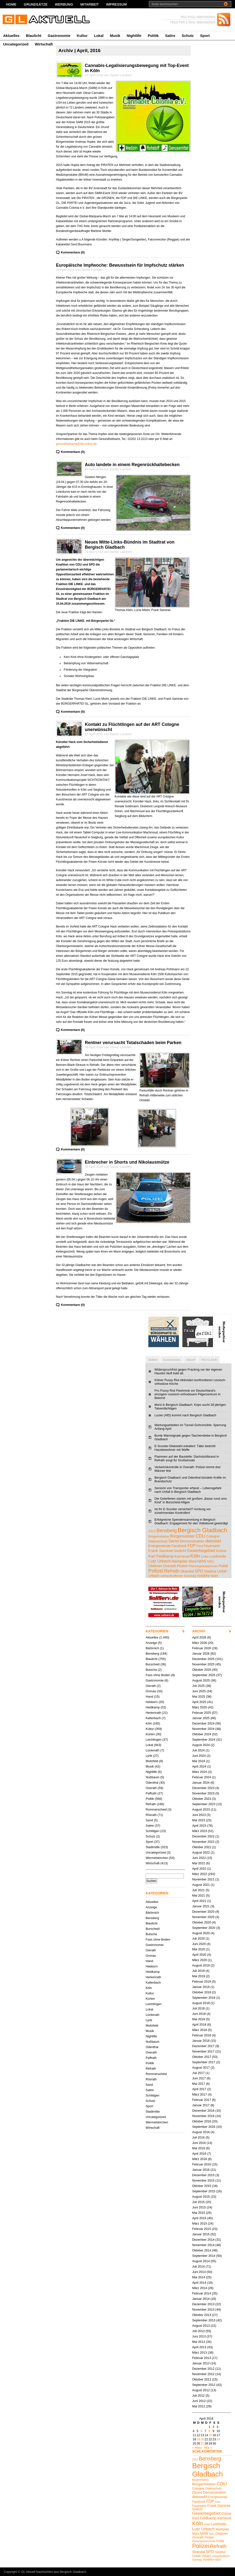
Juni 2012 (199, 2401)
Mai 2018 (198, 2019)
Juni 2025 (199, 1691)
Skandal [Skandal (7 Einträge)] (187, 1571)
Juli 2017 (198, 2073)
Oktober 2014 (201, 2250)
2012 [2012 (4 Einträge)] (152, 1531)
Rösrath (151, 1815)
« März (197, 2447)
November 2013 (203, 2309)
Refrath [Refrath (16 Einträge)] (171, 1570)
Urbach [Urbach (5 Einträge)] (154, 1576)
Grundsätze (35, 4)
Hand (149, 1696)
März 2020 (199, 1960)
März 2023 (199, 1831)
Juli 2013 (198, 2331)
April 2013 (199, 2347)
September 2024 (203, 1739)
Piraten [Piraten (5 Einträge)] (182, 1566)
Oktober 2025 (201, 1669)
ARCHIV (198, 1631)
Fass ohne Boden (158, 1675)
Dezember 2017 (203, 2046)
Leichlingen (154, 1739)
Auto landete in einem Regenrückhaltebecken (132, 464)
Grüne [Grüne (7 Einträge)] (221, 1551)
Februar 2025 (201, 1712)
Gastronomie (59, 35)
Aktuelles (11, 35)
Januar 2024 (201, 1782)
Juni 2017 (199, 2078)
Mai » (208, 2447)
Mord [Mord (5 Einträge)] (192, 1561)
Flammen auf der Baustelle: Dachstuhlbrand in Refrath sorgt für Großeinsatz (186, 1458)
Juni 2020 (199, 1944)
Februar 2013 (201, 2358)
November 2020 (203, 1917)
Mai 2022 (198, 1863)
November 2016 (203, 2116)
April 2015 (199, 2218)
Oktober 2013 (201, 2315)
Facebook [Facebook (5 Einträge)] (179, 1546)
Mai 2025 (198, 1696)
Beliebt (152, 1360)
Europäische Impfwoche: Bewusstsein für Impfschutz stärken (120, 265)
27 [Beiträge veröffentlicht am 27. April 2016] (202, 2443)
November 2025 (203, 1664)
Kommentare (171, 1360)
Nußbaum (152, 1777)
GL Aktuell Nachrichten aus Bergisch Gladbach (53, 2572)
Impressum (116, 4)
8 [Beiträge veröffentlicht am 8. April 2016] (209, 2431)
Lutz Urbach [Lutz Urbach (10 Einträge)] (159, 1561)
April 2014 (199, 2282)
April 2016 (199, 2153)
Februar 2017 (201, 2100)
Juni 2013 (199, 2336)
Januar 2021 (201, 1906)
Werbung (64, 4)
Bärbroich (152, 1648)
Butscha (151, 1669)
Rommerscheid (156, 1809)
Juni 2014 (199, 2272)
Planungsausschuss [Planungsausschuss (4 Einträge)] (203, 1566)
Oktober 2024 (201, 1734)
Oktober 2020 (201, 1922)
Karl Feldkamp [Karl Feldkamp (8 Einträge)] (161, 1556)
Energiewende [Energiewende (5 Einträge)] (159, 1546)
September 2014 (203, 2256)
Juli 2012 (198, 2395)
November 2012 (203, 2374)
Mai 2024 (198, 1761)
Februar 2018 (201, 2035)
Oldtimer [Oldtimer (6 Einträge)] (155, 1566)
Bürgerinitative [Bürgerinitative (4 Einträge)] (158, 1536)
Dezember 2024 (203, 1723)
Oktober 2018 (201, 1992)
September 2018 (203, 1997)
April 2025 (199, 1702)
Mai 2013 (198, 2342)
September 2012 (203, 2385)
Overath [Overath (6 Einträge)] (169, 1566)
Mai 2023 (198, 1820)
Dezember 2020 (203, 1911)
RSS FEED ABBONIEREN (198, 17)
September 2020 (203, 1928)
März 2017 (199, 2094)
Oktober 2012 (201, 2379)
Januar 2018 (201, 2040)
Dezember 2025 (203, 1659)
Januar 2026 (201, 1653)
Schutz (188, 35)
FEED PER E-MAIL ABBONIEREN (192, 22)
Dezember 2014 (203, 2239)
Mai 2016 (198, 2148)
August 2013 (201, 2325)
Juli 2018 (198, 2008)
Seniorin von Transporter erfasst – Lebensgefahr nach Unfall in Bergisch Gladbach (188, 1490)
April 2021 (199, 1901)
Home (11, 4)
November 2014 (203, 2245)
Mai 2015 (198, 2213)
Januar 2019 (201, 1987)
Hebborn (152, 1702)
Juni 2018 (199, 2014)
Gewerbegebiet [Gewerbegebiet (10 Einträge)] (201, 1550)
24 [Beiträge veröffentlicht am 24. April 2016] (218, 2439)
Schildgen (152, 1831)
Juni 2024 (199, 1755)
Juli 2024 (198, 1750)
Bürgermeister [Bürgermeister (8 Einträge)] (182, 1536)
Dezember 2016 (203, 2110)
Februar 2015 (201, 2229)
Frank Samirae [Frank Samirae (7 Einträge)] (160, 1551)
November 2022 (203, 1842)
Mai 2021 (198, 1895)
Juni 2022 (199, 1858)
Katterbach (153, 1718)
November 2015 (203, 2180)
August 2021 (201, 1885)
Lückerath (152, 1750)
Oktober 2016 (201, 2121)
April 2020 (199, 1954)
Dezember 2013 (203, 2304)
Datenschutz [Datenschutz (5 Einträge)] (158, 1541)
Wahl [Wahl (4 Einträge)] (214, 1576)
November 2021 (203, 1879)
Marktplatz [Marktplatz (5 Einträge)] (180, 1561)
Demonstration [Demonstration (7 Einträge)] (192, 1541)
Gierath (151, 1686)
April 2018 (199, 2024)
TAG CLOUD (209, 1360)
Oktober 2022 (201, 1847)
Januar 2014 (201, 2299)
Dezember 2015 (203, 2175)
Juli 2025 (198, 1686)
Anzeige (151, 1643)
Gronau (151, 1691)
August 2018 (201, 2003)
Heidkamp (153, 1707)
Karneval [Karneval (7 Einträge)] (182, 1556)
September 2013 (203, 2320)
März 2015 (199, 2223)
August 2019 (201, 1965)
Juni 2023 (199, 1815)
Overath (151, 1788)
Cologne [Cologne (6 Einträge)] (213, 1536)
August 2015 (201, 2196)
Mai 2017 (198, 2083)
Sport (205, 35)
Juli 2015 (198, 2202)
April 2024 (199, 1766)
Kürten (150, 1734)
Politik (153, 35)
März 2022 (199, 1874)
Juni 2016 (199, 2143)
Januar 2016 (201, 2170)
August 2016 (201, 2132)
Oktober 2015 (201, 2186)
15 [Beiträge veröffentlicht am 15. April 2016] (210, 2435)
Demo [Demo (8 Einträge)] (173, 1541)
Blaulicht (33, 35)
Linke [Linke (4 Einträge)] (205, 1556)
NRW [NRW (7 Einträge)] (201, 1561)
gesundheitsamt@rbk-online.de (76, 444)
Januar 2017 (201, 2105)
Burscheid (153, 1664)
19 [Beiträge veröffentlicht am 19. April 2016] (198, 2439)
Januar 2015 (201, 2234)
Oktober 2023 (201, 1799)
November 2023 (203, 1793)
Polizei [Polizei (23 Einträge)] (155, 1570)
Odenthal (152, 1782)
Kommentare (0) (73, 252)
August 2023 (201, 1809)
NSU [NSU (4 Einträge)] (210, 1561)
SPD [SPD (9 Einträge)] (199, 1571)
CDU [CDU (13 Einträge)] (200, 1536)
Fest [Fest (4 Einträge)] (200, 1546)
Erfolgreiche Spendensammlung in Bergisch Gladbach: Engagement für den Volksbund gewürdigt (191, 1521)
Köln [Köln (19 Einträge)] (195, 1556)
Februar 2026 (201, 1648)
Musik (115, 35)
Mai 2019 (198, 1976)
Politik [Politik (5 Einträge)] (223, 1566)
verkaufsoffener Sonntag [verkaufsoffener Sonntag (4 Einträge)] (178, 1576)
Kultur (82, 35)
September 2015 (203, 2191)
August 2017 (201, 2067)
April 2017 (199, 2089)
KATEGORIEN (157, 1631)
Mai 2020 (198, 1949)
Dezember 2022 (203, 1836)
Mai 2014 (198, 2277)
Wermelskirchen (157, 1858)
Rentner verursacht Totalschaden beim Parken (133, 1042)
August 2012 (201, 2390)
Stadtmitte (153, 1847)
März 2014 (199, 2288)
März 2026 (199, 1643)
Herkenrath (153, 1712)
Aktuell (190, 1360)
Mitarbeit (89, 4)
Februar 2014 (201, 2293)
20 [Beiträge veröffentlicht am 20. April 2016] (202, 2439)
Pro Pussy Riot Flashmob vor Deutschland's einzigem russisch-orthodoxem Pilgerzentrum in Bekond (187, 1394)
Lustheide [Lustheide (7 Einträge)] (218, 1556)
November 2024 (203, 1729)
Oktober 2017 (201, 2057)
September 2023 (203, 1804)
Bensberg (152, 1653)
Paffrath (151, 1793)
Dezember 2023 (203, 1788)
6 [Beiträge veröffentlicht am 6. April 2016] (201, 2431)
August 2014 (201, 2261)
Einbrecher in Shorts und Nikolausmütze (127, 1162)
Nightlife (134, 35)
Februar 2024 (201, 1777)
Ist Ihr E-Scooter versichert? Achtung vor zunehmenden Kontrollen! (182, 1511)
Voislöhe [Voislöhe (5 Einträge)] (203, 1576)
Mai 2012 (198, 2406)
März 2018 (199, 2030)
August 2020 (201, 1933)
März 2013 (199, 2352)
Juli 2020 (198, 1938)
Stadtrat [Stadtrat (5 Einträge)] (210, 1571)
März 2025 (199, 1707)
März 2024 (199, 1772)
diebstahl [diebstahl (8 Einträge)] (213, 1541)
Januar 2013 (201, 2363)
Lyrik (149, 1755)
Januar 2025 (201, 1718)
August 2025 (201, 1680)
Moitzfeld (152, 1761)
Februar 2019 (201, 1981)
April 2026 (199, 1637)
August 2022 (201, 1852)
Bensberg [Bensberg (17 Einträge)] (166, 1530)
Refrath (151, 1804)
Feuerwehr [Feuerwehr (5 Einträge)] (212, 1546)
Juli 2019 (198, 1971)
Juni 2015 (199, 2207)
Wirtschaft (44, 44)
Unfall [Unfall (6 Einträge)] (221, 1571)
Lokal (99, 35)
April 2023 (199, 1825)
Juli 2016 (198, 2137)
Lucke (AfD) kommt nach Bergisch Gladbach (185, 1415)
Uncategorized (15, 44)
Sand (149, 1820)
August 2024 (201, 1745)
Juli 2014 (198, 2266)
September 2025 (203, 1675)
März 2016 (199, 2159)
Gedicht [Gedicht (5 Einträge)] (180, 1551)
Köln (149, 1723)
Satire (170, 35)
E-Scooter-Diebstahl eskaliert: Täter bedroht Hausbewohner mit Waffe (184, 1448)
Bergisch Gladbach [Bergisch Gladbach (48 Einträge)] (202, 1530)
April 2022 (199, 1868)
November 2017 (203, 2051)
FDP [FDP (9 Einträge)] (192, 1545)
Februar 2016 (201, 2164)
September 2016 (203, 2126)
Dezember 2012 (203, 2368)
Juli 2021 (198, 1890)
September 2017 (203, 2062)
